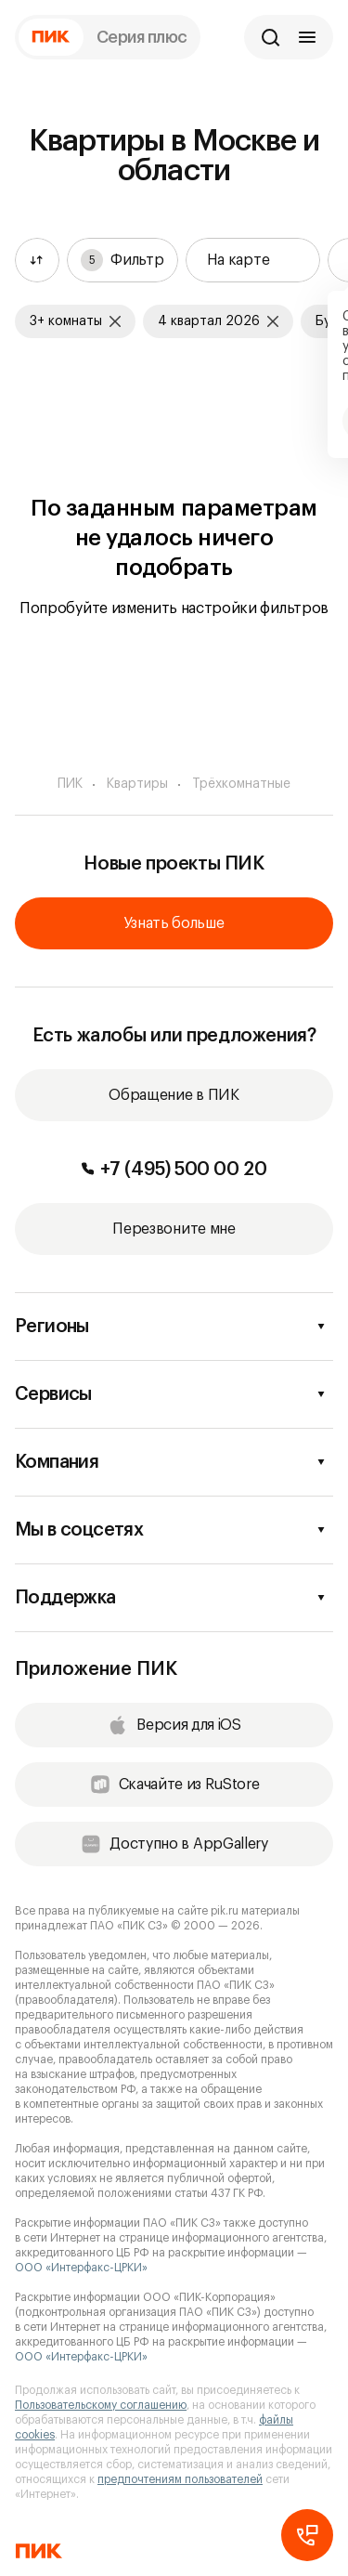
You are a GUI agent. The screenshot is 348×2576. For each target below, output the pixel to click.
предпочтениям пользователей (180, 2479)
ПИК (70, 784)
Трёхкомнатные (241, 784)
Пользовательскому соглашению (101, 2405)
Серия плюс (142, 37)
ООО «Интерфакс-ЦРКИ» (81, 2267)
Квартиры (137, 784)
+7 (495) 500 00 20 (174, 1169)
